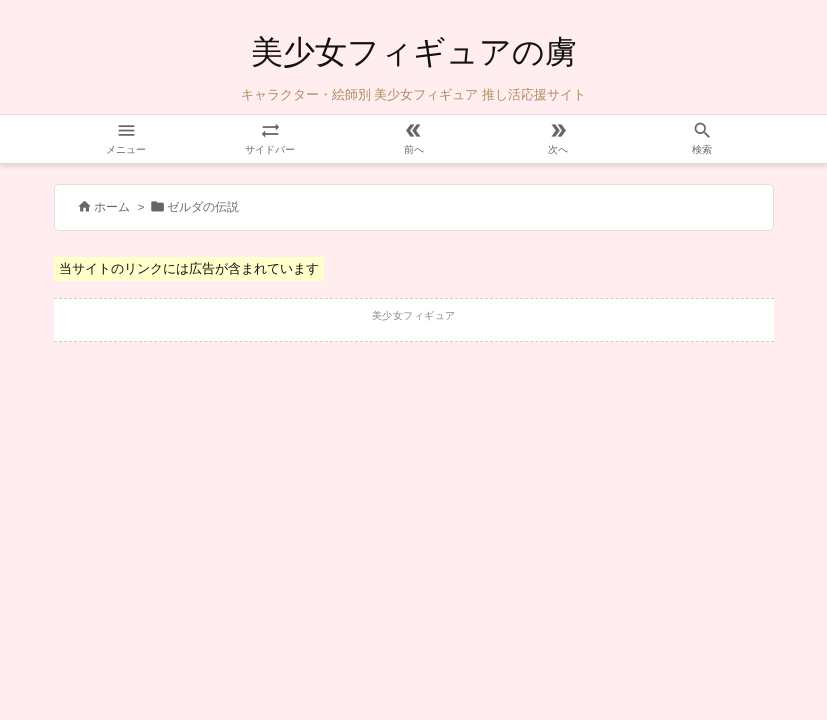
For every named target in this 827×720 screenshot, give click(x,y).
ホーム (112, 206)
